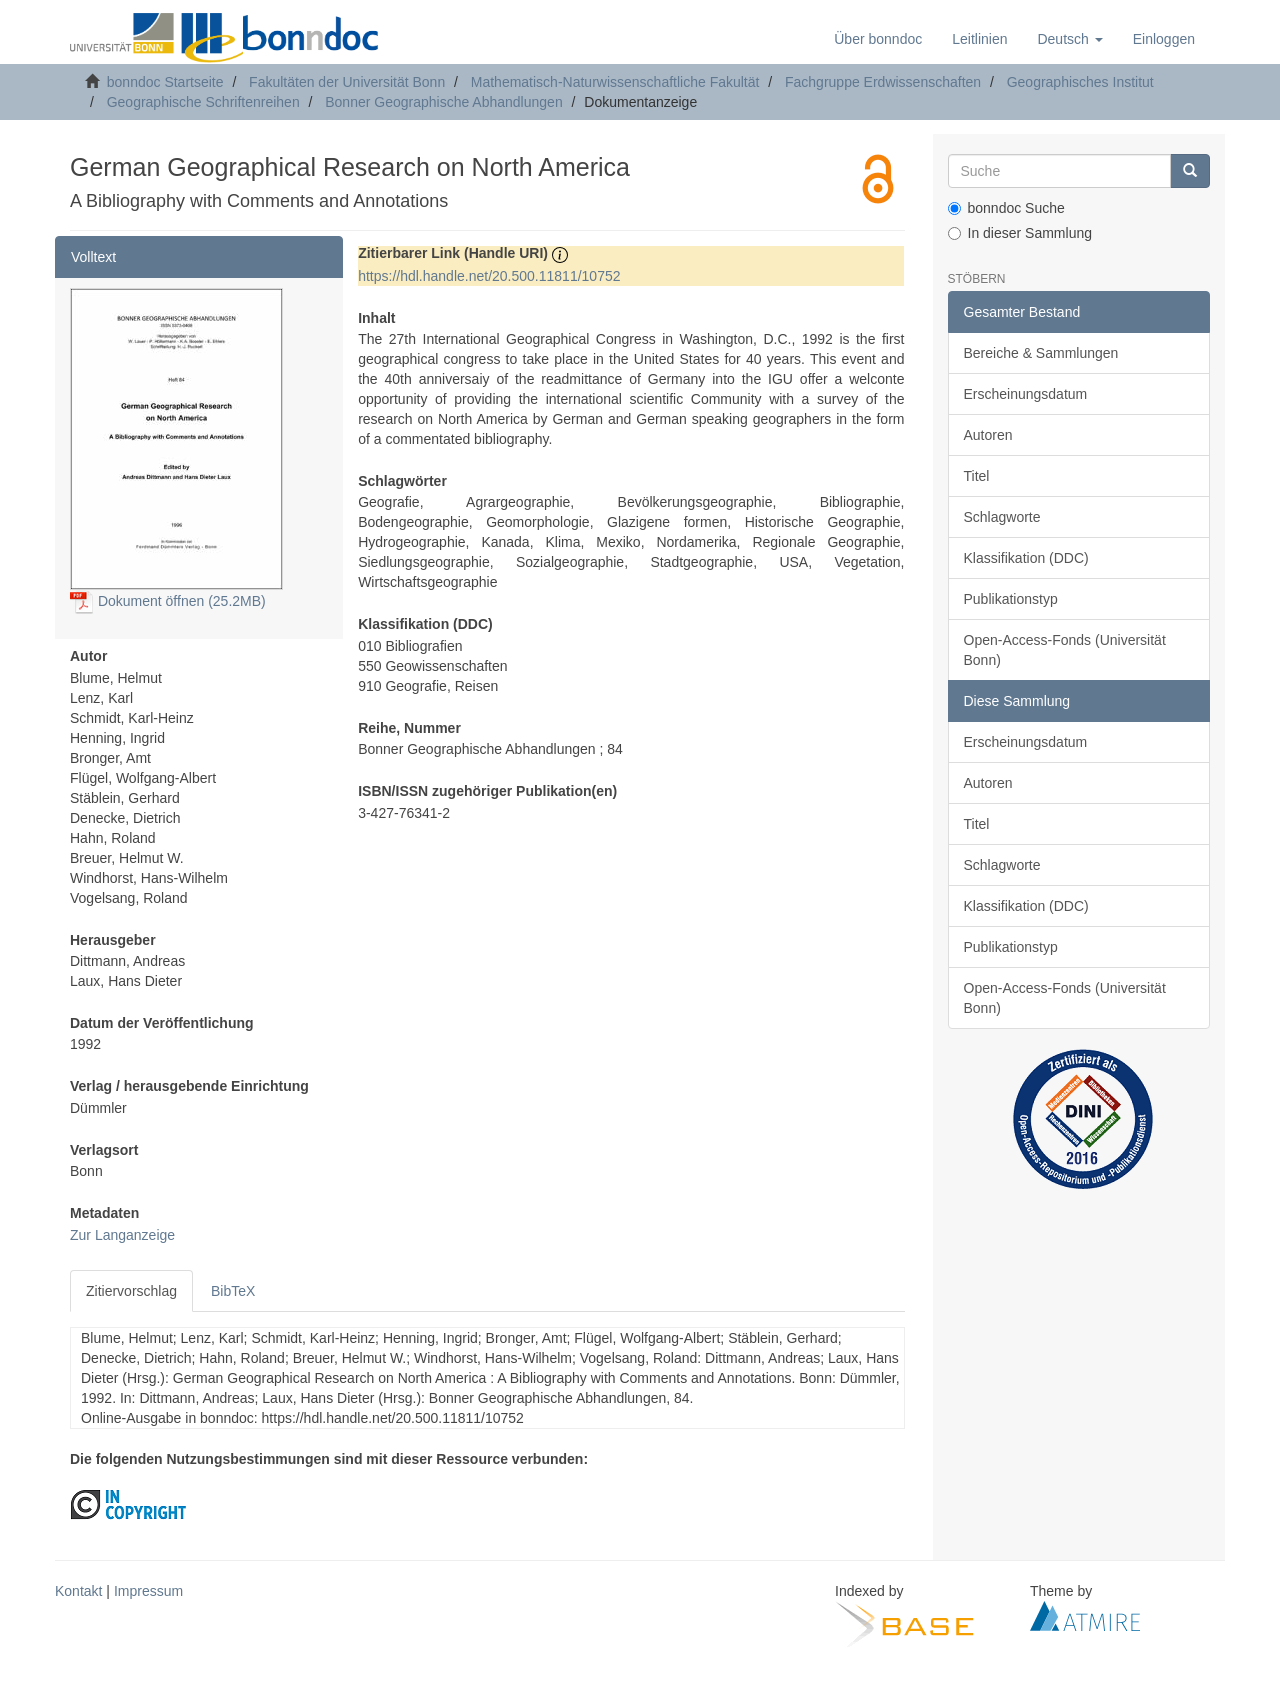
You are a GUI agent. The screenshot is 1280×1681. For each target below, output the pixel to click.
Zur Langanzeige (122, 1235)
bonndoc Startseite (165, 82)
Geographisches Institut (1080, 82)
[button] (1069, 39)
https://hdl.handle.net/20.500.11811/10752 (489, 276)
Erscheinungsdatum (1026, 394)
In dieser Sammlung (1020, 233)
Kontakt (78, 1591)
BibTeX (233, 1291)
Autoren (988, 435)
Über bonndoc (878, 39)
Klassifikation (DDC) (1026, 558)
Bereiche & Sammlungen (1041, 353)
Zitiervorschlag (131, 1291)
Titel (977, 476)
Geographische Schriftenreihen (203, 102)
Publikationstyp (1011, 599)
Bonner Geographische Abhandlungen (443, 102)
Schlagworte (1002, 517)
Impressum (148, 1591)
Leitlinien (979, 39)
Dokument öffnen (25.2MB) (168, 601)
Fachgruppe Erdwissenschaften (883, 82)
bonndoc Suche (1006, 208)
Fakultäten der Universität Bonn (347, 82)
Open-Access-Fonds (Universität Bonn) (1065, 650)
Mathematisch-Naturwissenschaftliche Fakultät (615, 82)
